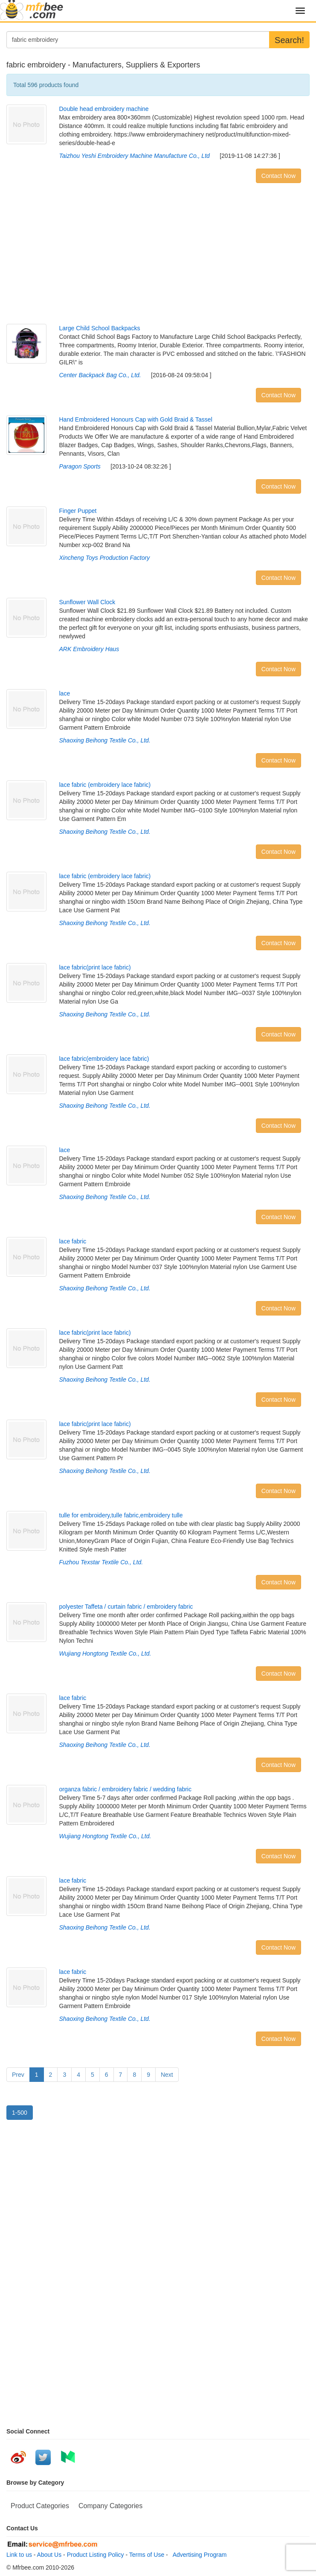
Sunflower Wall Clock (87, 602)
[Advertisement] (158, 255)
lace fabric (73, 1241)
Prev (18, 2074)
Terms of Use (146, 2554)
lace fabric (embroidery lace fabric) (105, 784)
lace (64, 693)
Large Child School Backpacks (99, 328)
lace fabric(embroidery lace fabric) (104, 1058)
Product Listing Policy (95, 2554)
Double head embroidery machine (104, 108)
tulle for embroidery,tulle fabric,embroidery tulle (121, 1515)
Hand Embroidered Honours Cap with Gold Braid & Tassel (135, 419)
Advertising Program (198, 2554)
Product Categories (40, 2505)
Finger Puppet (78, 510)
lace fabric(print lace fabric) (95, 967)
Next (167, 2074)
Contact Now (278, 175)
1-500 (19, 2112)
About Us (49, 2554)
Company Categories (110, 2505)
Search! (289, 40)
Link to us (19, 2554)
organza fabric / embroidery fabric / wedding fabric (125, 1789)
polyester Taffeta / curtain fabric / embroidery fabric (126, 1606)
